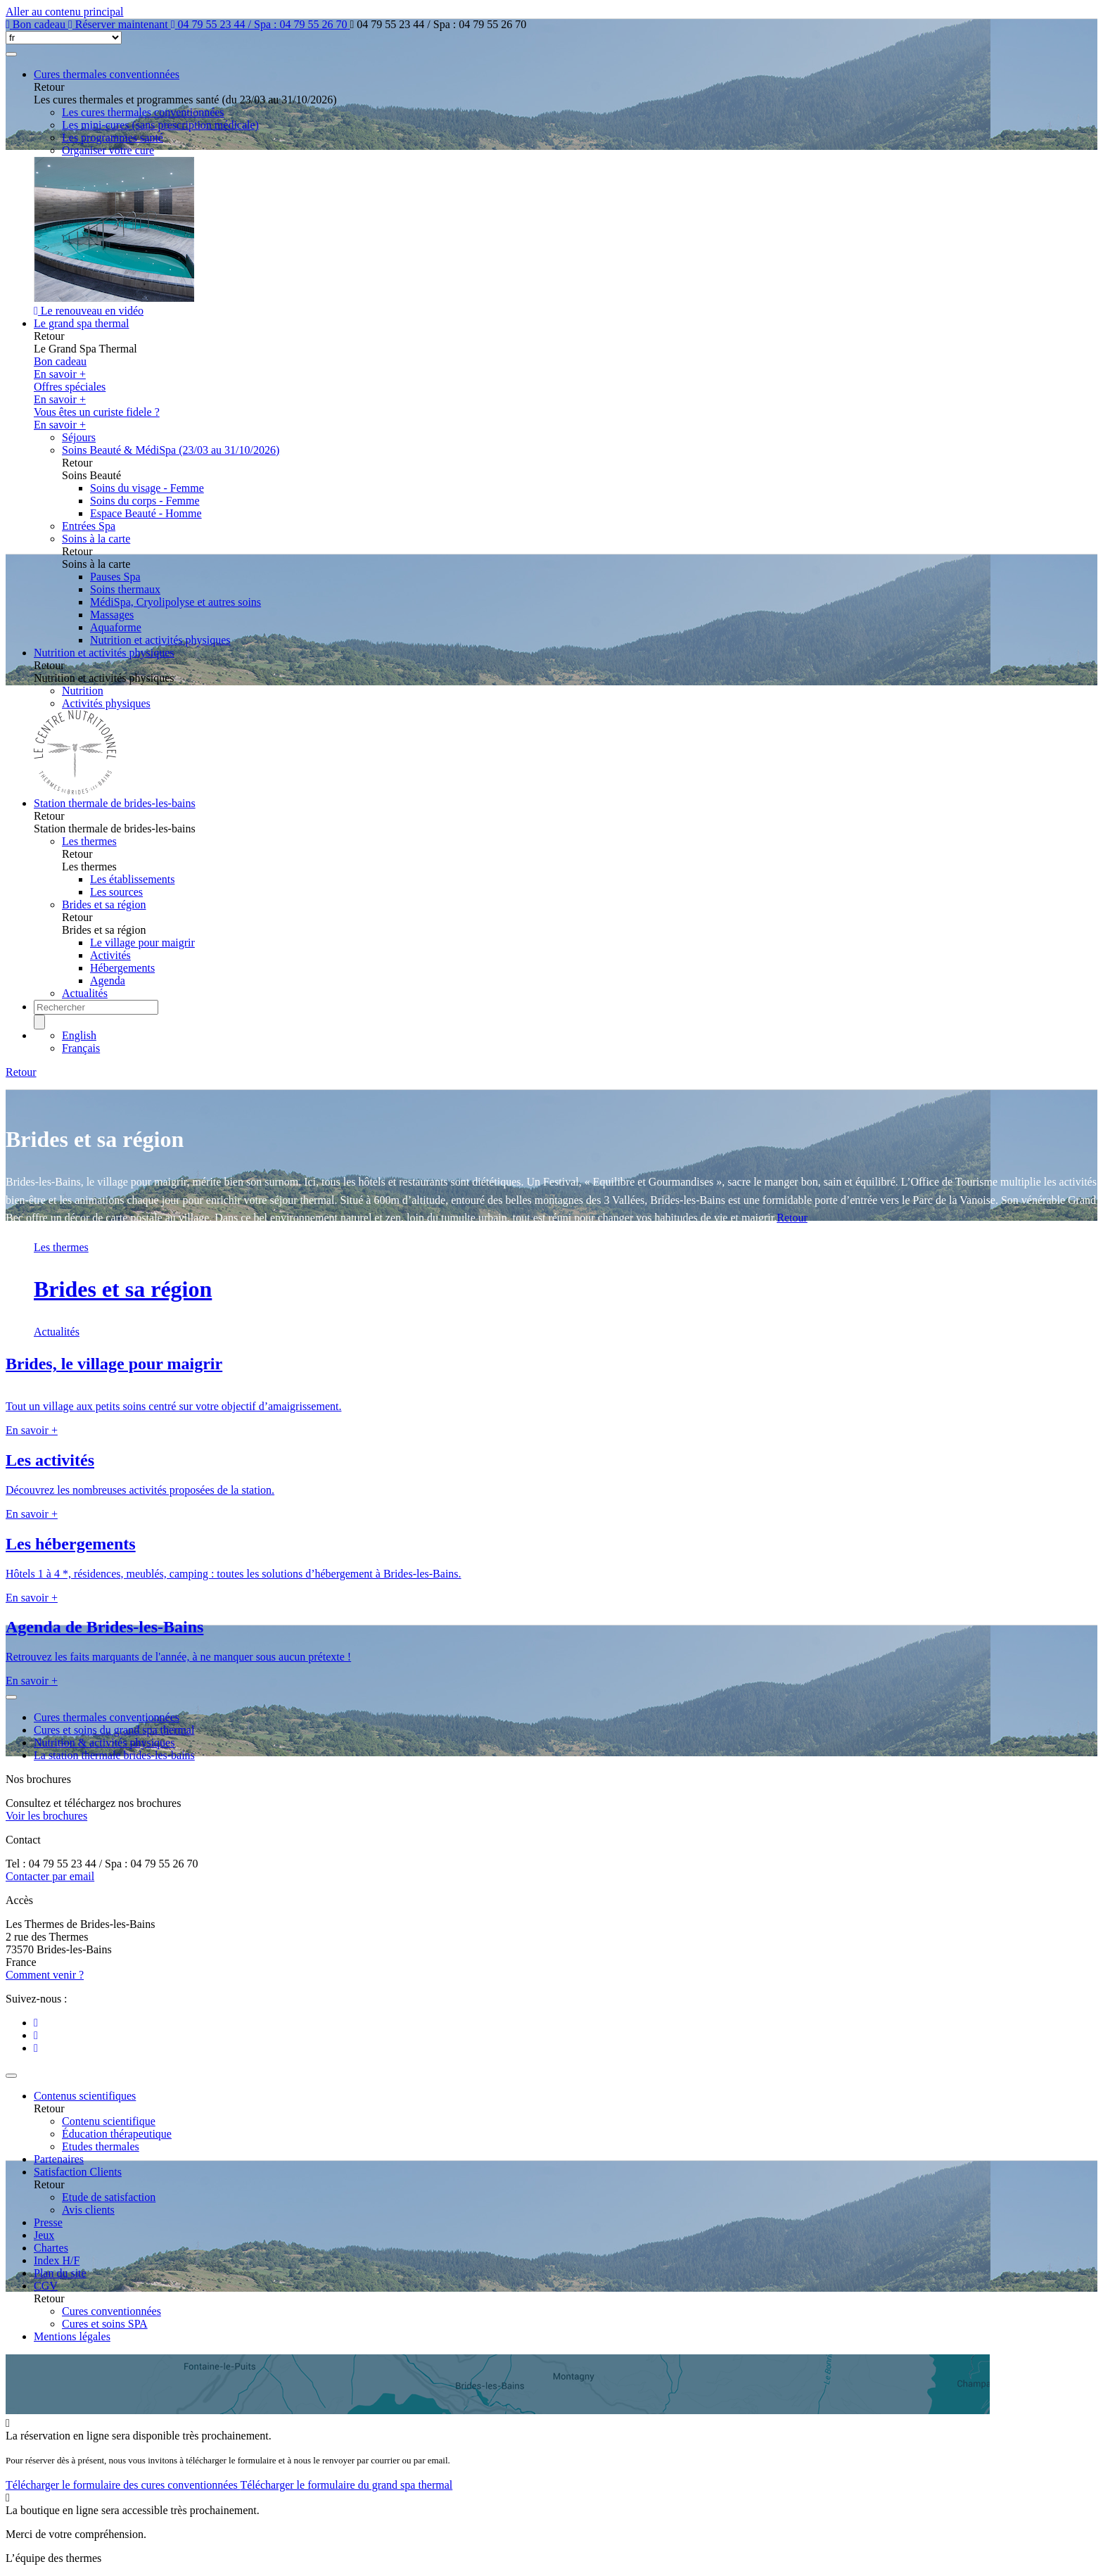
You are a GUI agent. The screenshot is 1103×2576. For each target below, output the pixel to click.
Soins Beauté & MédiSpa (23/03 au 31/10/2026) (170, 450)
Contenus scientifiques (85, 2096)
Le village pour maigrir (142, 942)
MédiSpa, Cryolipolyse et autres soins (175, 602)
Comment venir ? (45, 1975)
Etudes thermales (100, 2146)
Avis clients (88, 2210)
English (79, 1035)
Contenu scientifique (108, 2121)
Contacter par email (50, 1876)
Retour (21, 1072)
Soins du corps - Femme (145, 501)
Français (81, 1048)
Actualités (85, 993)
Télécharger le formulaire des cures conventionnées (123, 2485)
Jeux (44, 2235)
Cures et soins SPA (105, 2324)
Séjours (79, 437)
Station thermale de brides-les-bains (115, 803)
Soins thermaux (125, 589)
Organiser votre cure (108, 150)
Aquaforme (115, 627)
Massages (112, 615)
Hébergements (122, 968)
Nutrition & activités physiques (104, 1743)
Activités (110, 955)
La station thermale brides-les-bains (114, 1755)
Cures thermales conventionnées (106, 74)
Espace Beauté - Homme (146, 513)
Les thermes (89, 841)
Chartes (51, 2248)
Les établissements (132, 879)
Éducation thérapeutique (117, 2134)
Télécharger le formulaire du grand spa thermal (346, 2485)
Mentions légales (72, 2336)
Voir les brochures (46, 1816)
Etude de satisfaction (108, 2197)
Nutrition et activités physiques (160, 640)
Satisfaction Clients (78, 2172)
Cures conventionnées (111, 2311)
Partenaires (59, 2159)
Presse (48, 2222)
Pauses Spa (115, 577)
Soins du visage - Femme (147, 488)
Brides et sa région (104, 905)
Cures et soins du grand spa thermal (114, 1730)
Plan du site (60, 2273)
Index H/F (56, 2260)
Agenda (107, 980)
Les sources (116, 892)
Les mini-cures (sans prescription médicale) (160, 125)
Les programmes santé (112, 138)
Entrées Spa (88, 526)
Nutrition (82, 691)
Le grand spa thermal (81, 323)
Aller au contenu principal (65, 12)
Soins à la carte (96, 539)
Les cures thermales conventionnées (143, 112)
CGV (46, 2286)
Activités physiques (106, 703)
